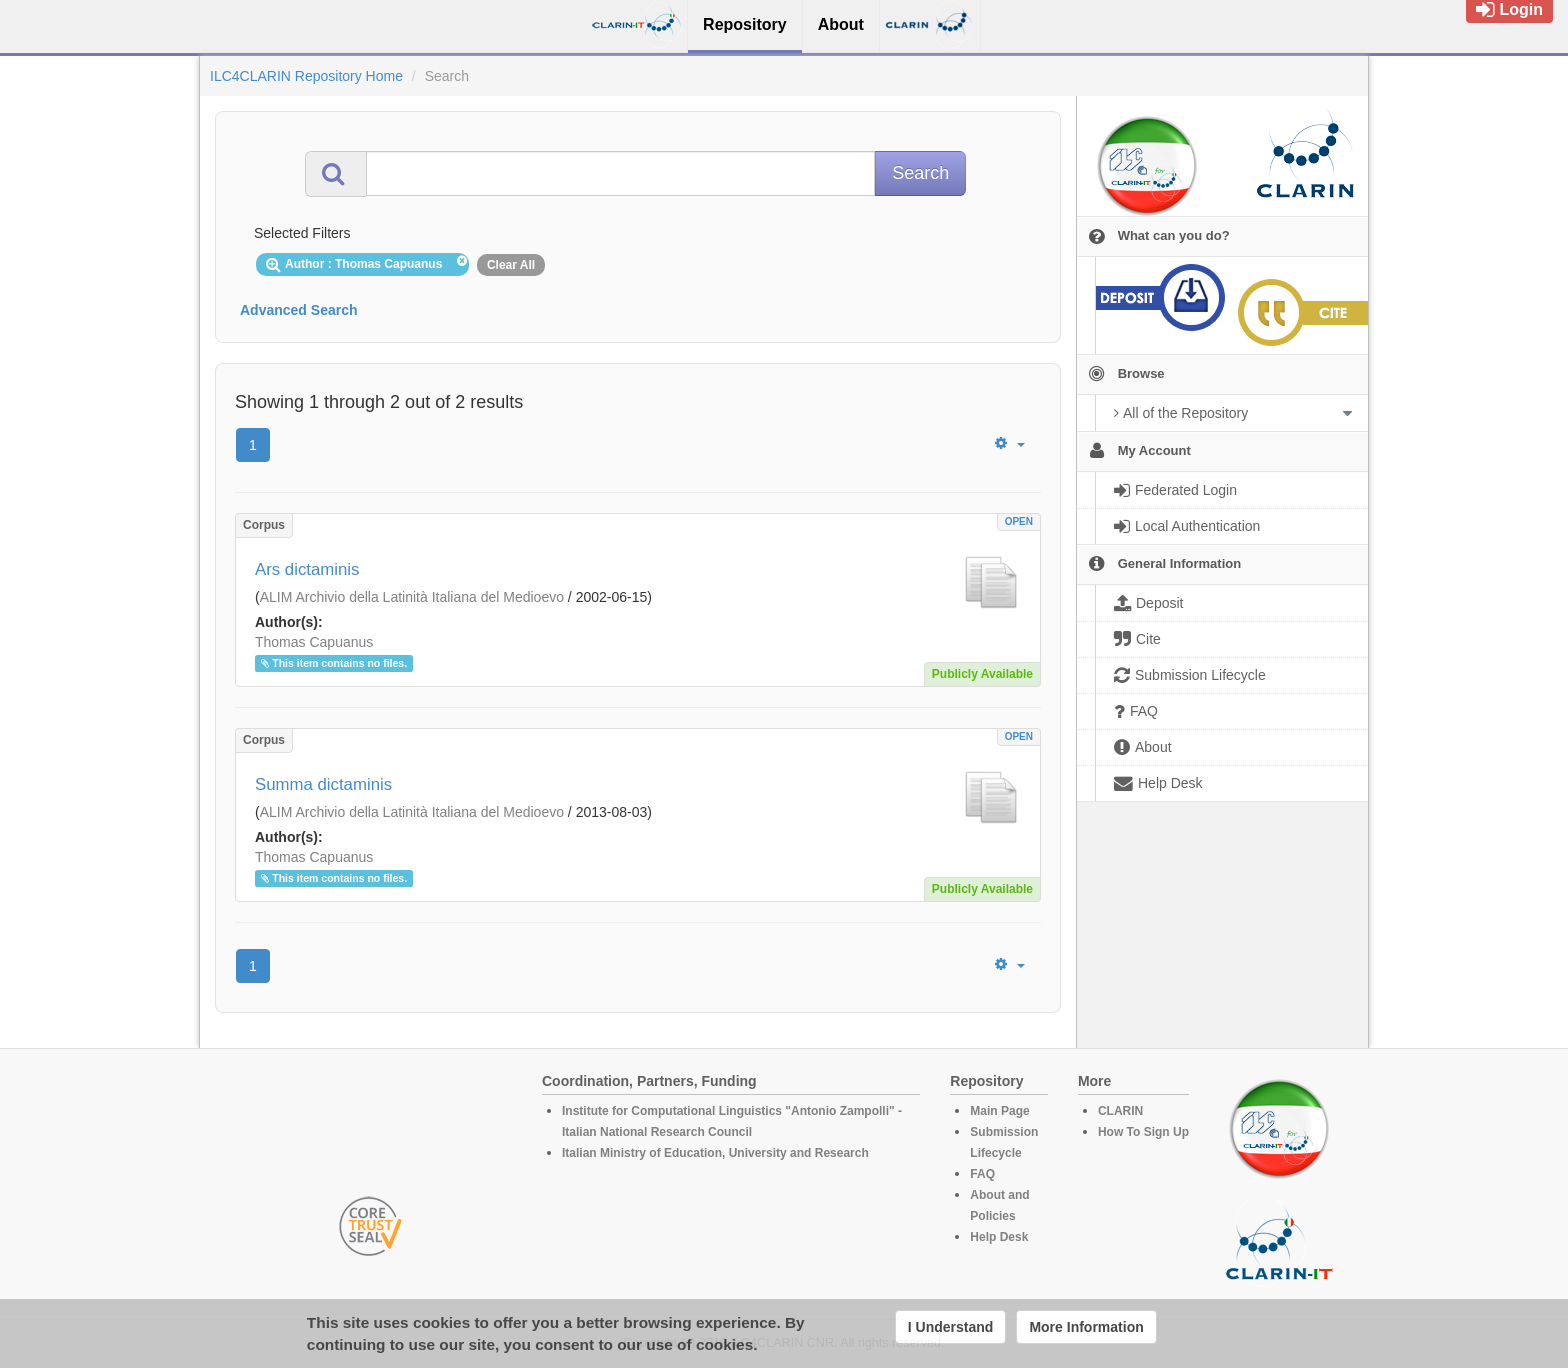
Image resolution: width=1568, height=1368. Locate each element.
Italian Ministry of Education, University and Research (715, 1153)
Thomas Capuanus (314, 642)
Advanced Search (299, 310)
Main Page (999, 1111)
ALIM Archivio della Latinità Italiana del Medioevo (412, 597)
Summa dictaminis (323, 784)
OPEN (1019, 521)
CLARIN (1120, 1111)
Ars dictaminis (307, 569)
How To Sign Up (1143, 1132)
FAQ (982, 1174)
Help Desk (999, 1237)
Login (1509, 9)
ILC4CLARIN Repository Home (306, 76)
